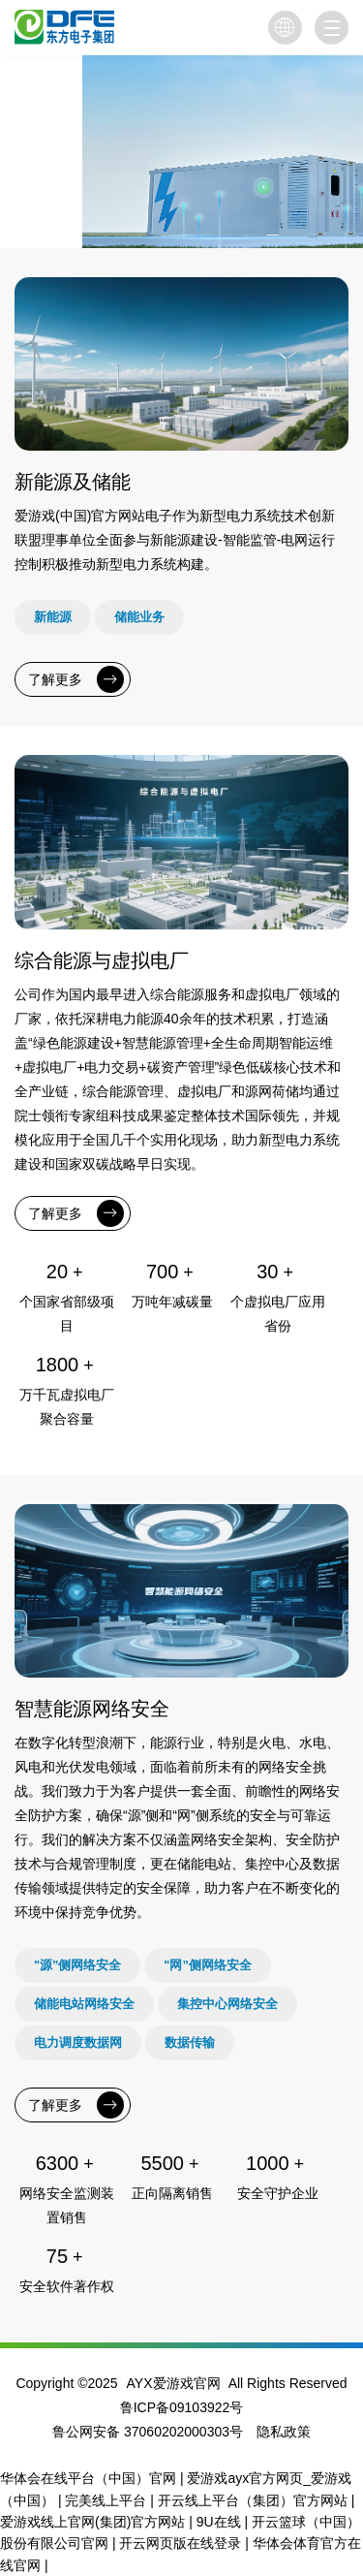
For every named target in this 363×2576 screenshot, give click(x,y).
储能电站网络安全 (84, 2003)
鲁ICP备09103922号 (182, 2407)
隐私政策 (284, 2431)
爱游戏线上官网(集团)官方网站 (92, 2521)
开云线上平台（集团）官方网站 (253, 2500)
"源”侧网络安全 (77, 1965)
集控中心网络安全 (227, 2003)
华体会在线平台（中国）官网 (88, 2478)
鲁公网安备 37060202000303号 (147, 2431)
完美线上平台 (105, 2500)
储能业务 (139, 617)
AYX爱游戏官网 (174, 2383)
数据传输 (190, 2042)
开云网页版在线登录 (180, 2543)
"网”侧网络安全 (207, 1965)
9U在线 (219, 2521)
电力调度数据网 (78, 2042)
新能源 (53, 617)
